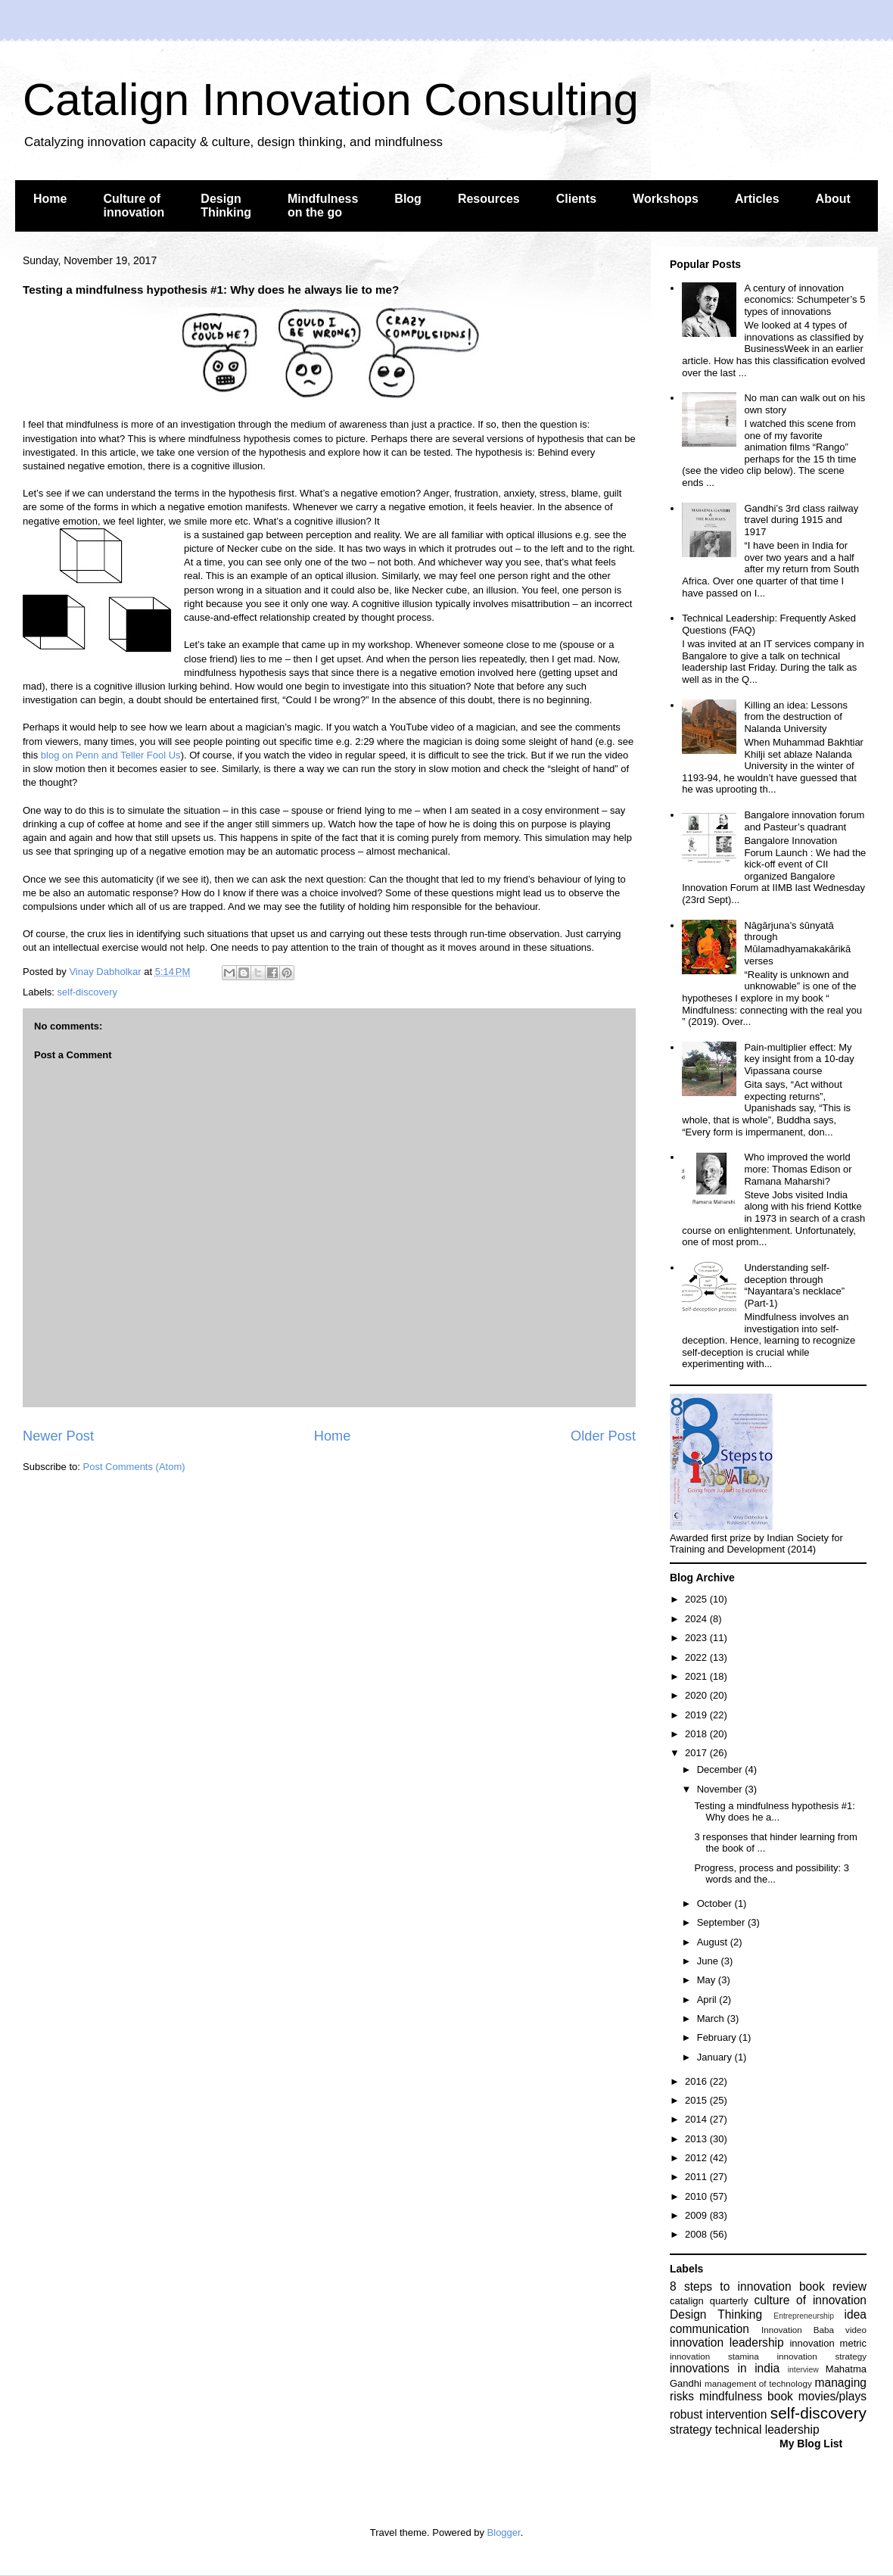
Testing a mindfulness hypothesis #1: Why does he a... (774, 1812)
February (718, 2037)
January (716, 2057)
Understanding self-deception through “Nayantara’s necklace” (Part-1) (794, 1285)
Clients (576, 198)
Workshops (666, 198)
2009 (697, 2215)
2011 (697, 2176)
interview (803, 2370)
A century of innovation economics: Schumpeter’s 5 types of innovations (804, 299)
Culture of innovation (133, 205)
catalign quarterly (709, 2301)
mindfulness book (746, 2396)
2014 (697, 2119)
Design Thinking (226, 205)
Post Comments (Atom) (134, 1466)
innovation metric (828, 2343)
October (716, 1903)
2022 (697, 1657)
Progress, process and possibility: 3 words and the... (771, 1874)
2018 (697, 1734)
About (833, 198)
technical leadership (767, 2429)
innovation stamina (714, 2356)
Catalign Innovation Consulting (331, 99)
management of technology (758, 2383)
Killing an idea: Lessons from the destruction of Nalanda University (796, 716)
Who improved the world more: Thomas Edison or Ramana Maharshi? (797, 1168)
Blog (408, 198)
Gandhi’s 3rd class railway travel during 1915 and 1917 (801, 520)
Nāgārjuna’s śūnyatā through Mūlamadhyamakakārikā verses (797, 943)
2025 (697, 1599)
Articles (757, 198)
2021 (697, 1676)
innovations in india (724, 2368)
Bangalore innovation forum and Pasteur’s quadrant (804, 821)
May (707, 1980)
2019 (697, 1715)
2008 (697, 2234)
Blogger (504, 2532)
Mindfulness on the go (323, 205)
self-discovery (87, 992)
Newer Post (58, 1436)
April (708, 1999)
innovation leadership (727, 2342)
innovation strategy (822, 2356)
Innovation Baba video (814, 2330)
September (722, 1922)
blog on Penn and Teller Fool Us (111, 755)
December (721, 1769)
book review (833, 2286)
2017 (697, 1752)
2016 (697, 2081)
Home (50, 198)
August (713, 1942)
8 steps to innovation (731, 2286)
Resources (489, 198)
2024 (697, 1618)
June (709, 1961)
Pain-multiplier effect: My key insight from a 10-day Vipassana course (799, 1059)
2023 (697, 1637)
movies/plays (832, 2396)
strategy (690, 2429)
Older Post (603, 1436)
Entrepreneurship (803, 2316)
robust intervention (718, 2414)
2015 (697, 2100)
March (712, 2018)
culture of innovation (811, 2300)
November (721, 1789)
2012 (697, 2157)
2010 (697, 2196)
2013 (697, 2139)
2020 (697, 1695)
